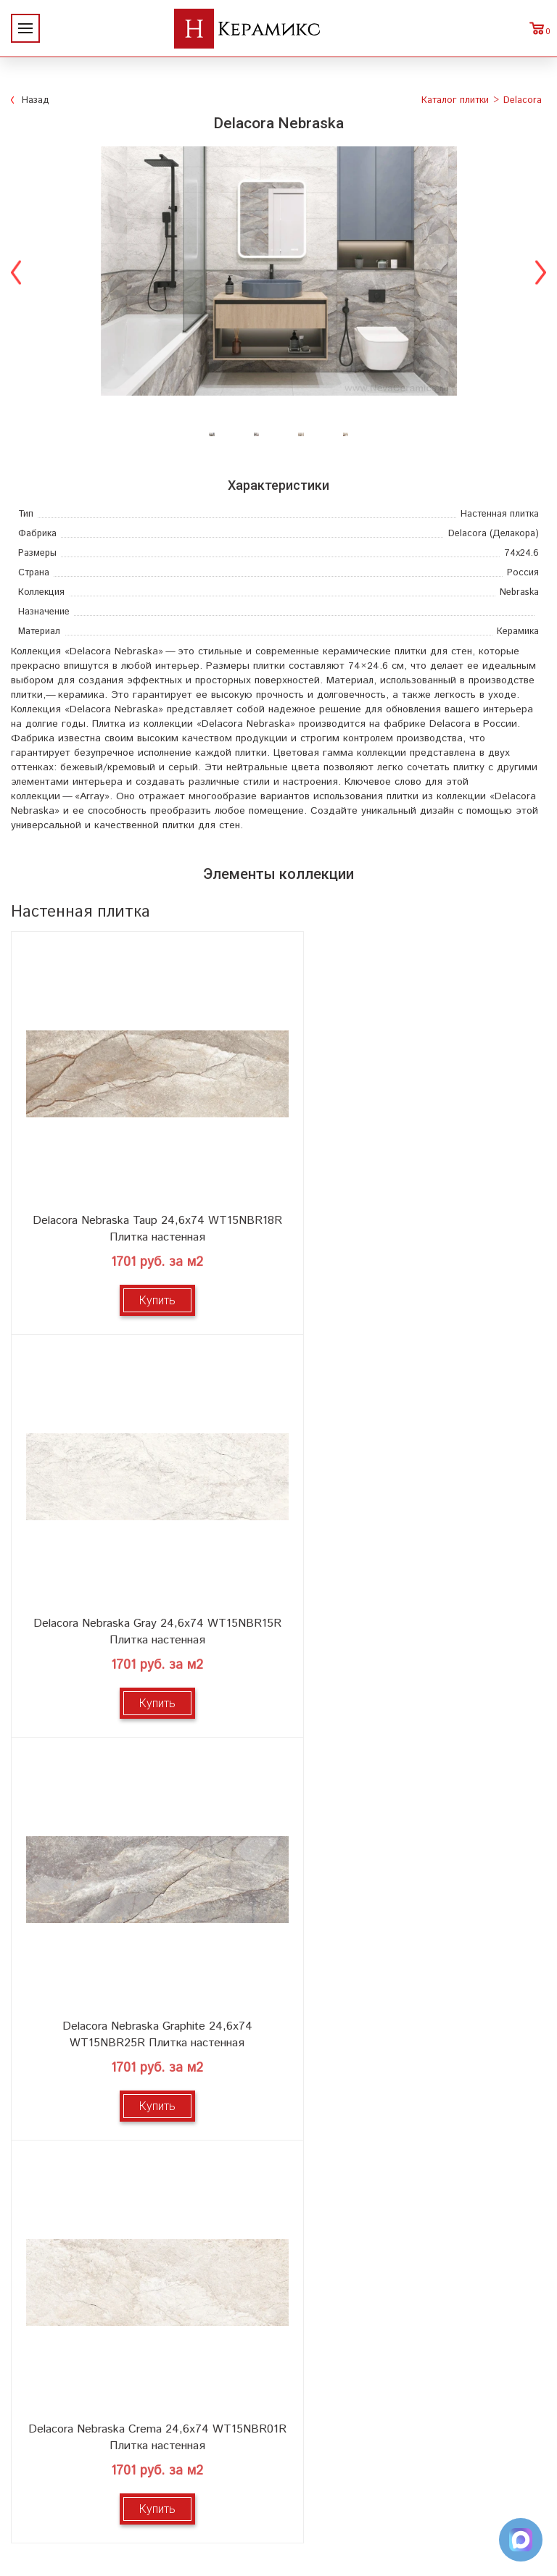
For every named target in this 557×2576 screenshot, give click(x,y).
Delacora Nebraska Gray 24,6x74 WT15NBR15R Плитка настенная (411, 1203)
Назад (35, 100)
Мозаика (410, 2148)
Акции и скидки (146, 2102)
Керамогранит (411, 2125)
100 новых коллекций (410, 2078)
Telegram (278, 2500)
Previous (16, 271)
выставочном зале (480, 1891)
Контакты (146, 2194)
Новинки (146, 2078)
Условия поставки (147, 2171)
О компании (146, 2055)
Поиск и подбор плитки (410, 2055)
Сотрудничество (146, 2125)
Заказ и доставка (146, 2148)
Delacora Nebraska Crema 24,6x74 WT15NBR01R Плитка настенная (411, 1581)
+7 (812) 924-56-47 (279, 2467)
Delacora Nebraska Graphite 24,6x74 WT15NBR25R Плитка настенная (145, 1581)
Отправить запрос (410, 2171)
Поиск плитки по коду (410, 2194)
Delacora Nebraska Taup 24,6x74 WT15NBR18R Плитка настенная (144, 1203)
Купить (145, 1275)
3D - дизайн (410, 2102)
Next (540, 271)
